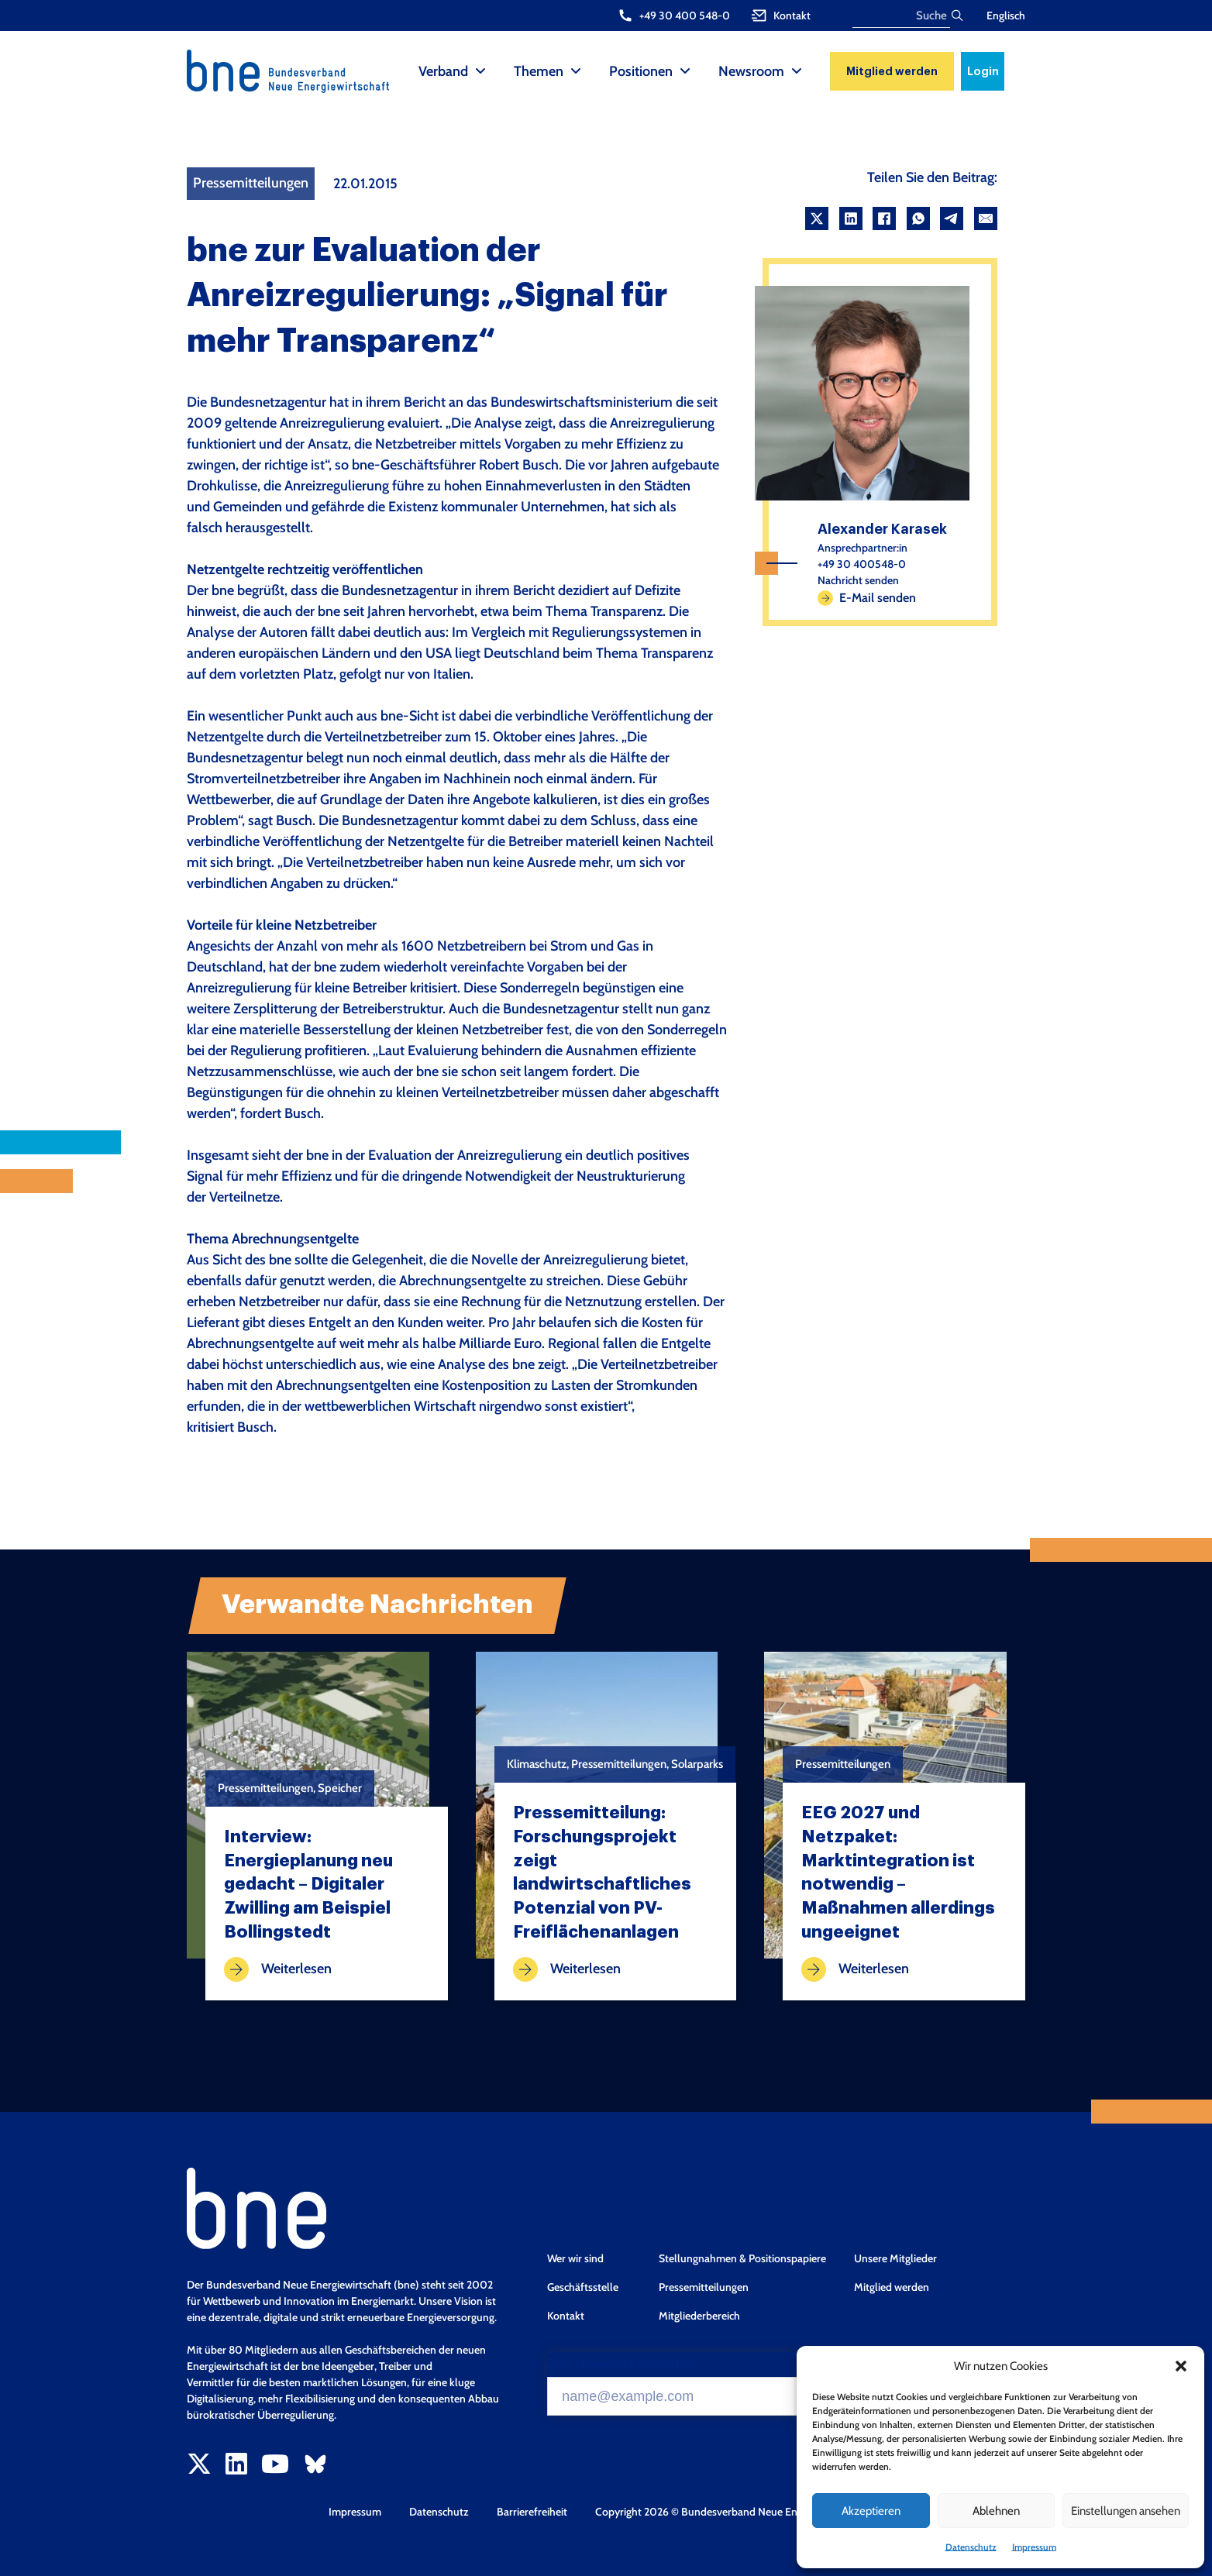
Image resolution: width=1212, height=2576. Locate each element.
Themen (538, 71)
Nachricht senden (858, 580)
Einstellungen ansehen (1125, 2511)
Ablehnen (996, 2511)
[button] (1181, 2366)
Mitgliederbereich (699, 2316)
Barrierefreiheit (532, 2512)
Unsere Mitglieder (895, 2258)
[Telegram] (951, 218)
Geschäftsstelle (582, 2287)
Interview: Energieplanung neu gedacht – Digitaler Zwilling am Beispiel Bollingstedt (308, 1884)
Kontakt (565, 2316)
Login (983, 71)
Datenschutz (971, 2547)
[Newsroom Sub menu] (796, 71)
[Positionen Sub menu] (685, 71)
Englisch (1005, 15)
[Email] (985, 218)
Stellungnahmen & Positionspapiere (742, 2258)
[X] (816, 218)
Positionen (641, 71)
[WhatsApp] (918, 218)
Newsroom (751, 71)
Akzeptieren (871, 2511)
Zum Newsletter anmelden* (622, 2364)
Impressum (1034, 2547)
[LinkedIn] (851, 218)
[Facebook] (884, 218)
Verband (443, 71)
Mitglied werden (892, 71)
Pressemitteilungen (704, 2287)
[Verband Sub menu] (480, 71)
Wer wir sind (575, 2258)
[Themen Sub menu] (575, 71)
